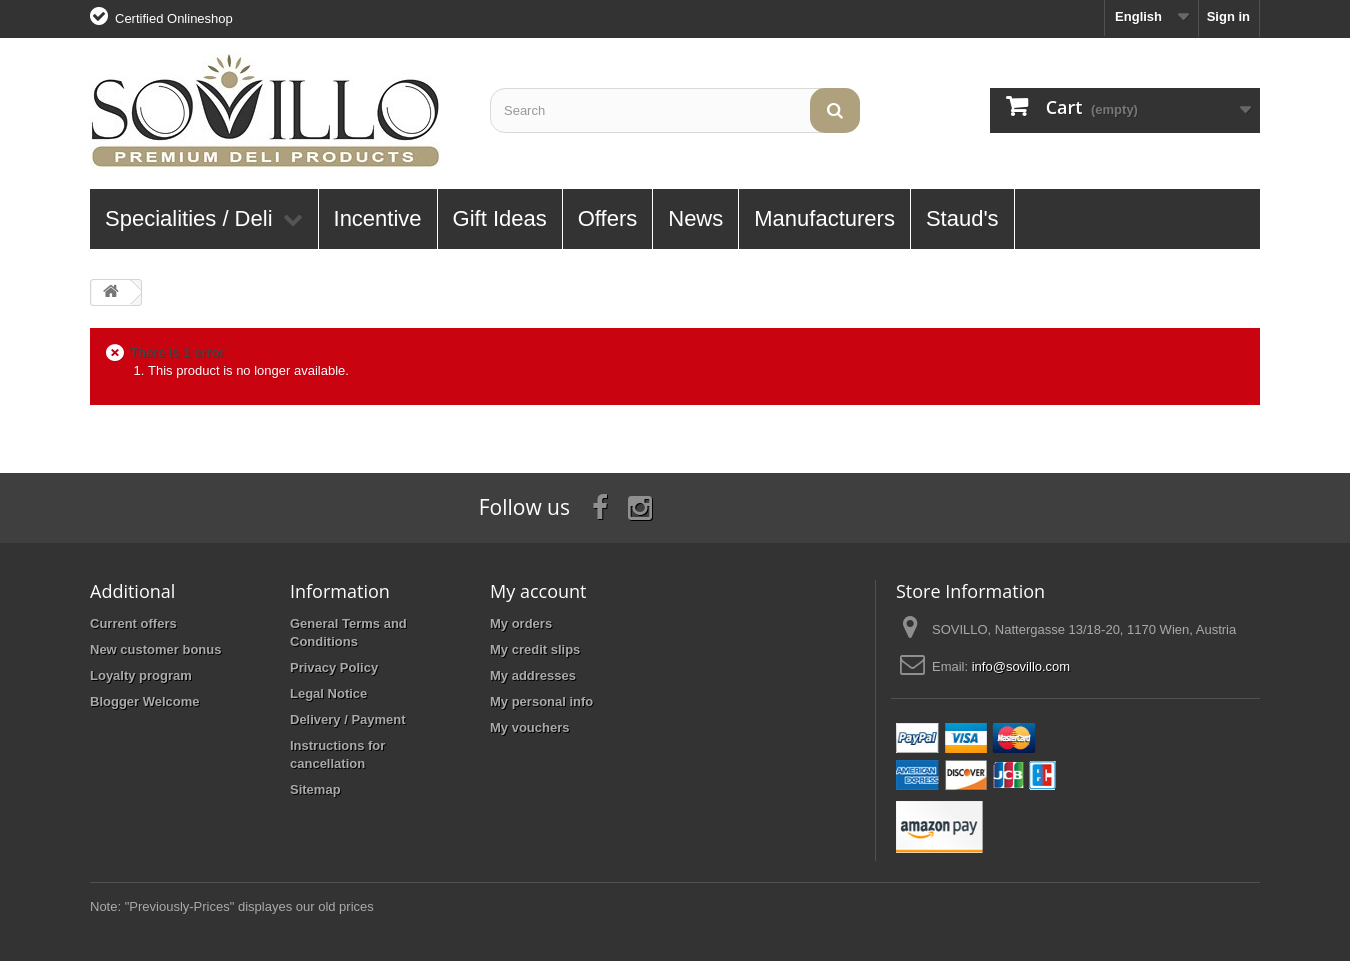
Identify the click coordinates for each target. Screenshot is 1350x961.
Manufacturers (824, 218)
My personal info (541, 701)
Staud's (962, 218)
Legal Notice (328, 693)
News (695, 218)
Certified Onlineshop (174, 18)
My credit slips (535, 649)
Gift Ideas (500, 218)
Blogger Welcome (145, 701)
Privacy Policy (334, 667)
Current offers (133, 623)
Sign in (1228, 16)
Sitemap (315, 789)
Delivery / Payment (348, 719)
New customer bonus (155, 649)
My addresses (533, 675)
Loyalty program (141, 675)
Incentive (378, 218)
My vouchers (529, 727)
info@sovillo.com (1021, 666)
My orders (521, 623)
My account (538, 591)
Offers (608, 218)
